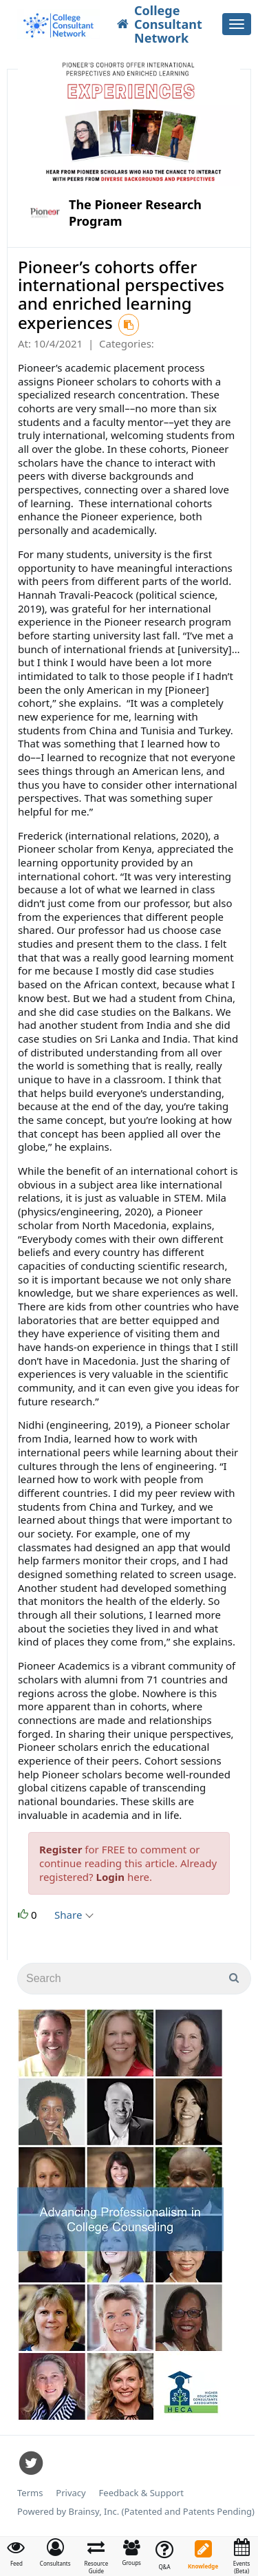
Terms (30, 2493)
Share (73, 1915)
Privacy (70, 2493)
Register (60, 1849)
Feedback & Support (141, 2493)
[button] (55, 2552)
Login (110, 1877)
